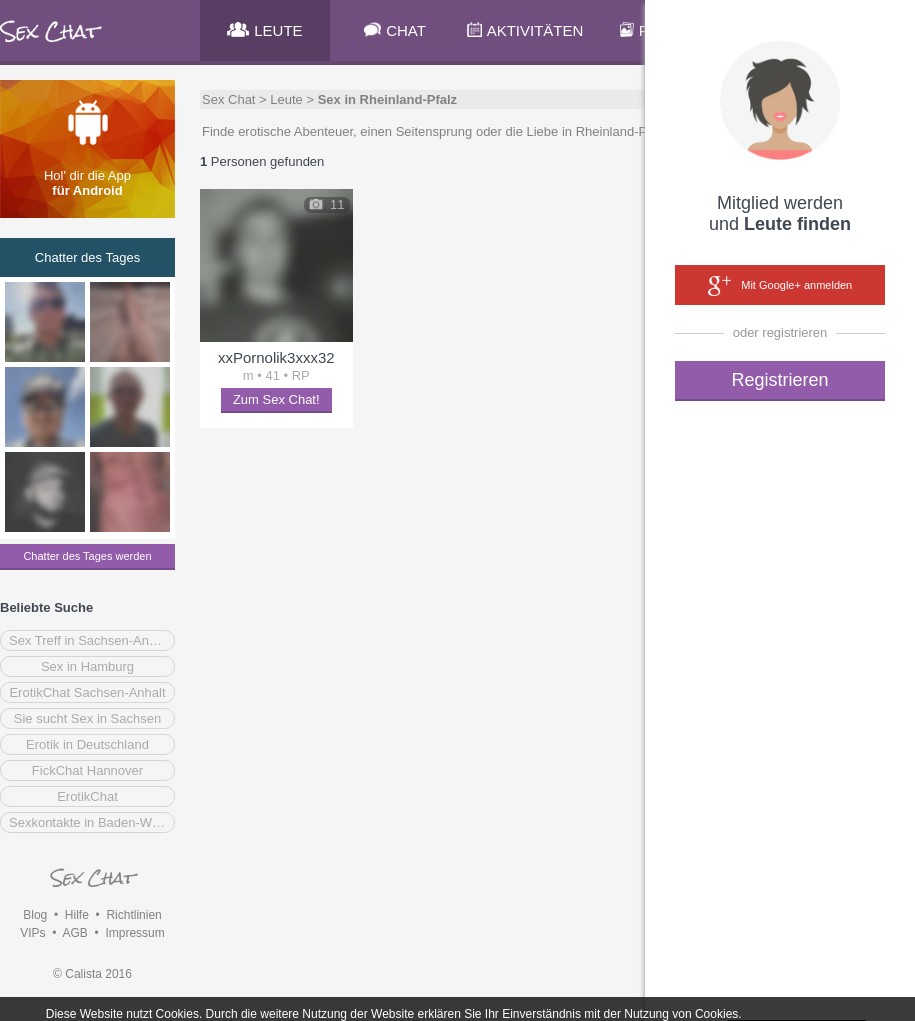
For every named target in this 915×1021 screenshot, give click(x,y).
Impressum (134, 933)
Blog (35, 915)
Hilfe (77, 915)
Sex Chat (228, 99)
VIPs (32, 933)
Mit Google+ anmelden (780, 286)
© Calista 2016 (92, 974)
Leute (286, 99)
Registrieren (779, 380)
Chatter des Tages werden (87, 556)
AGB (74, 933)
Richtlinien (133, 915)
